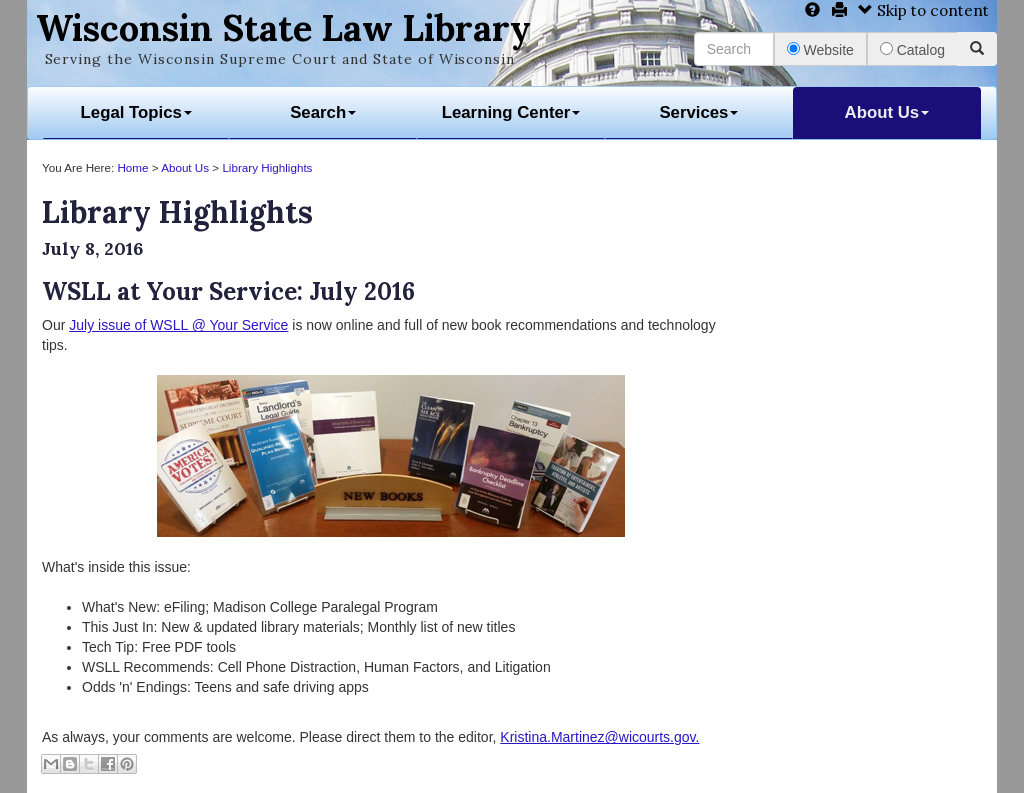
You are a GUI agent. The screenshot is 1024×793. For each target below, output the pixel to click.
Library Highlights (267, 167)
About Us (887, 112)
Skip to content (923, 10)
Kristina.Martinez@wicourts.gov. (599, 737)
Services (698, 112)
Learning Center (511, 112)
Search (323, 112)
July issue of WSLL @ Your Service (178, 325)
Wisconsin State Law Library (283, 28)
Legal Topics (136, 112)
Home (132, 167)
